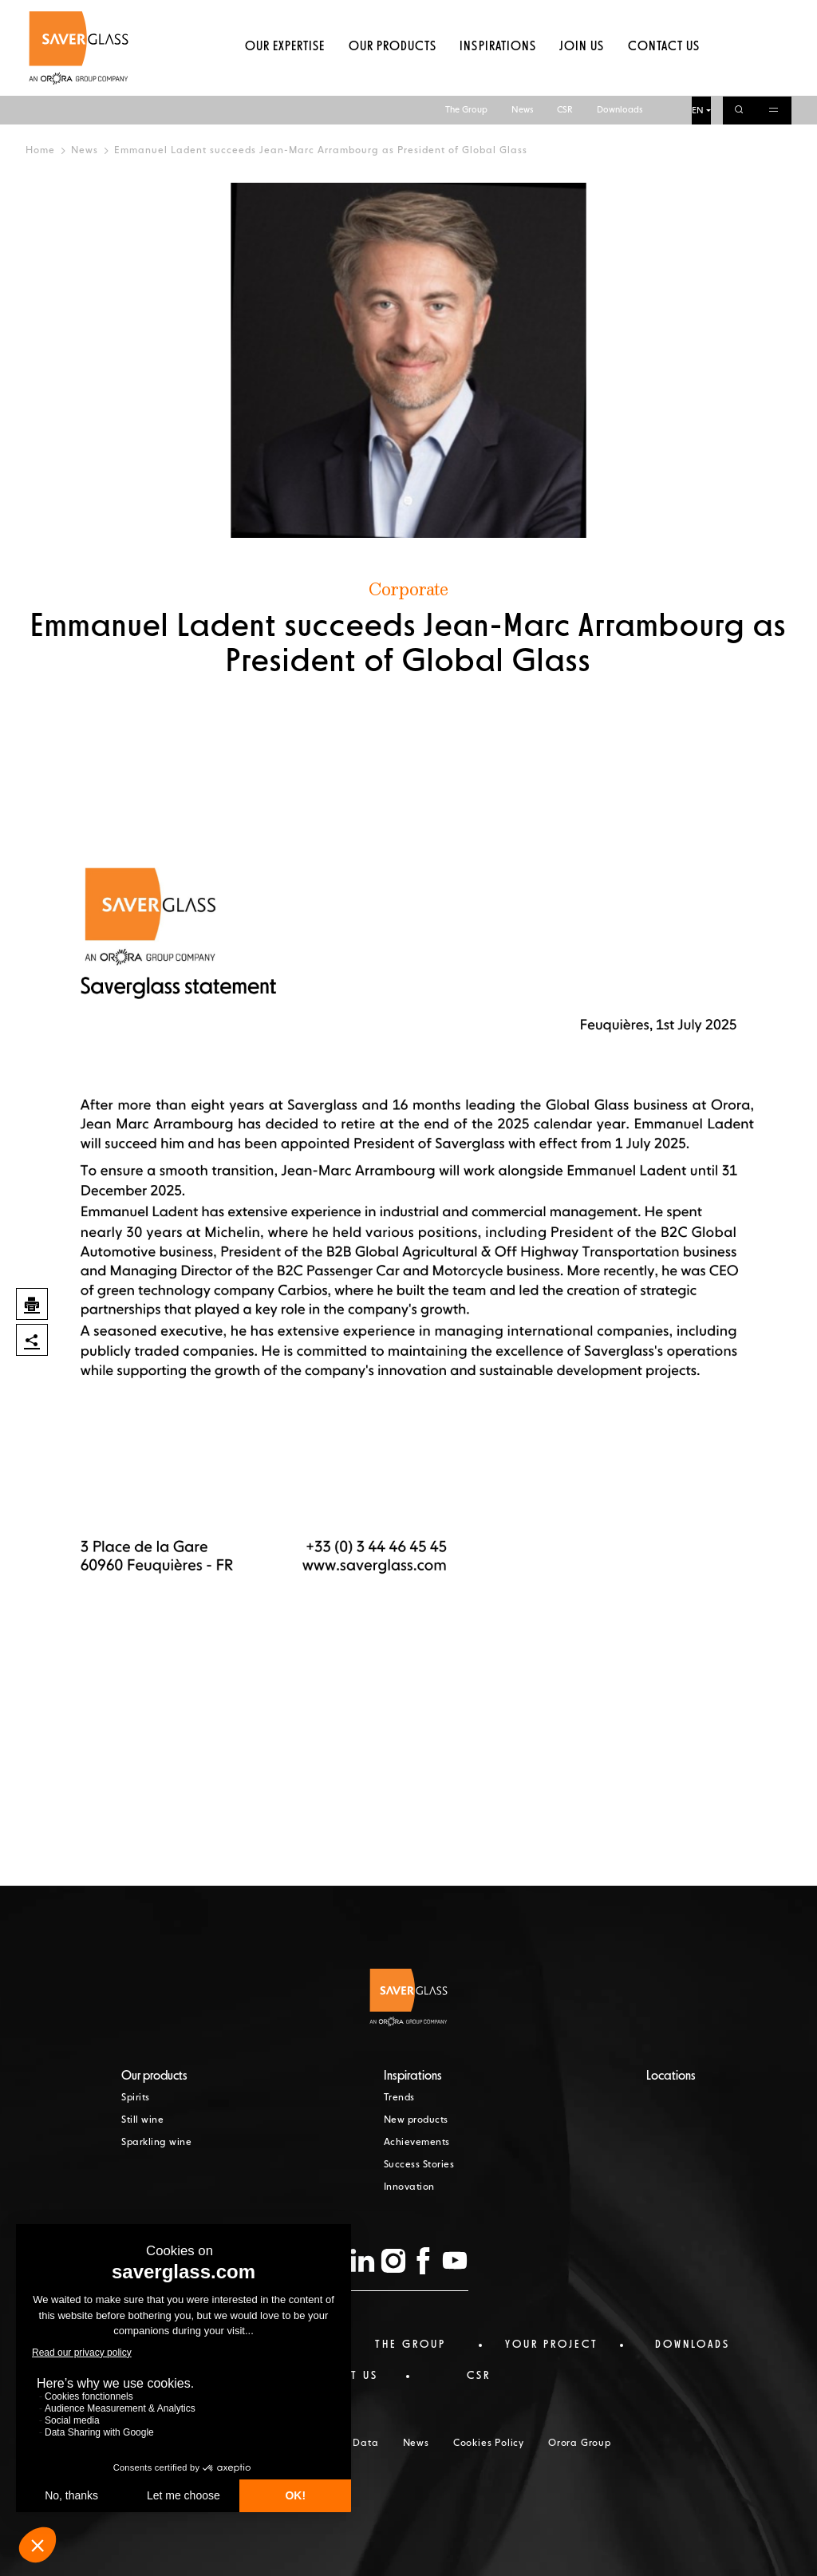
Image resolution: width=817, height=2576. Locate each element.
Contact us (664, 75)
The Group (466, 14)
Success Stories (419, 2165)
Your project (551, 2344)
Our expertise (285, 75)
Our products (392, 75)
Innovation (409, 2187)
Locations (671, 2076)
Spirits (135, 2098)
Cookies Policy (488, 2443)
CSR (565, 14)
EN (698, 14)
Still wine (142, 2120)
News (522, 14)
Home (40, 151)
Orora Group (579, 2443)
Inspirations (497, 75)
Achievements (417, 2142)
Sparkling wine (156, 2142)
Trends (399, 2098)
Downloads (619, 14)
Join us (581, 75)
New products (416, 2120)
